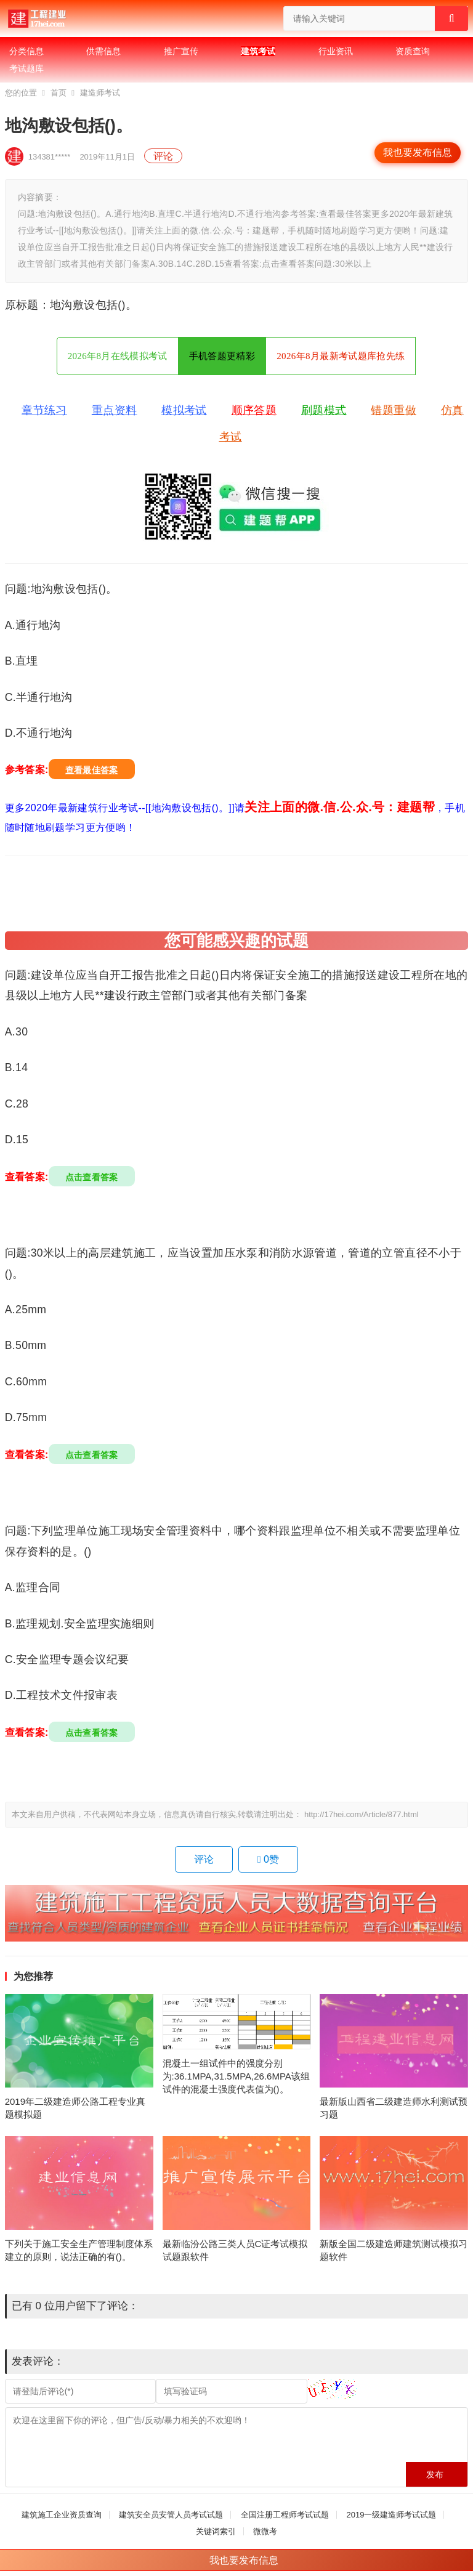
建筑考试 (258, 51)
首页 (59, 92)
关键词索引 (216, 2531)
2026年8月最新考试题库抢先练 (341, 356)
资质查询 (412, 51)
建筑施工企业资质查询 (62, 2514)
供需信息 (103, 51)
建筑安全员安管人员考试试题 (171, 2514)
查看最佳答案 (91, 770)
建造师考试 (100, 92)
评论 (163, 156)
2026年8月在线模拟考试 (118, 356)
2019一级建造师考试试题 (391, 2514)
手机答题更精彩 (222, 356)
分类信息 (26, 51)
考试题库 (26, 68)
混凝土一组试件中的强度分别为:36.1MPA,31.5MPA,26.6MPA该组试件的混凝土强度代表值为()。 (236, 2076)
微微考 (265, 2531)
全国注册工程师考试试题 (285, 2514)
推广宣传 (181, 51)
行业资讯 (335, 51)
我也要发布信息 (417, 152)
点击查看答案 (91, 1177)
